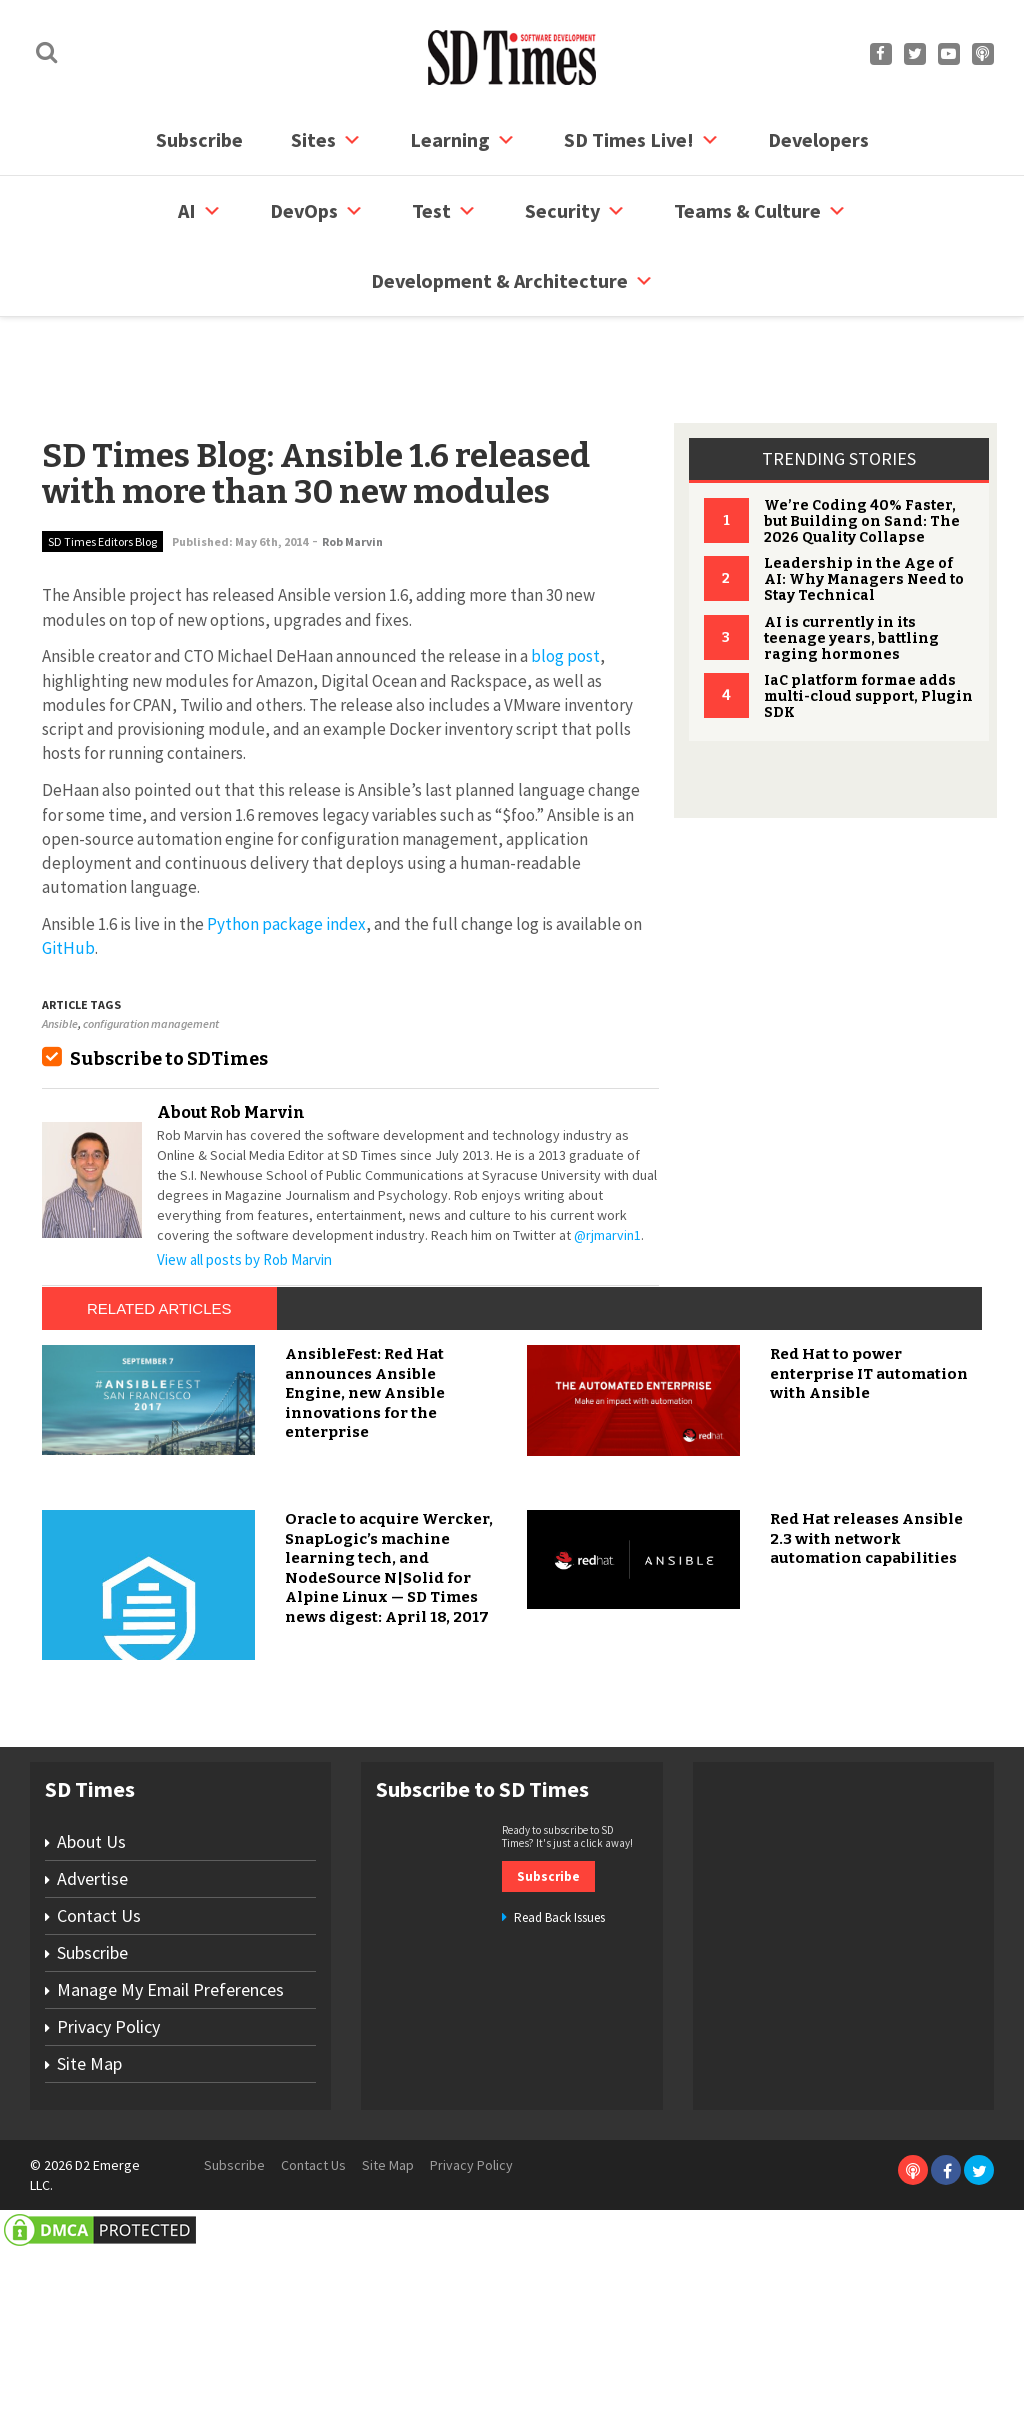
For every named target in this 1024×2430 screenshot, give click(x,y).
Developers (818, 139)
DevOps (317, 211)
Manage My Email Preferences (170, 2183)
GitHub (68, 872)
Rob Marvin (352, 465)
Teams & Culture (760, 211)
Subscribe (199, 139)
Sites (326, 140)
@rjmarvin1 (607, 1159)
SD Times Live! (642, 140)
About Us (91, 2035)
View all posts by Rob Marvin (244, 1183)
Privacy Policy (108, 2220)
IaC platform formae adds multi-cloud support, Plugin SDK (868, 620)
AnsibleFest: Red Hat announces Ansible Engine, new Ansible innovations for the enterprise (365, 1588)
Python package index (286, 848)
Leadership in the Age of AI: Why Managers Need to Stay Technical (864, 503)
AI (200, 211)
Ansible (60, 947)
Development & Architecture (512, 281)
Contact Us (99, 2109)
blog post (565, 580)
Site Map (89, 2257)
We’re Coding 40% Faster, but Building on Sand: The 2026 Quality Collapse (862, 445)
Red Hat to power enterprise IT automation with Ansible (869, 1568)
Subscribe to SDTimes (169, 983)
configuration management (151, 947)
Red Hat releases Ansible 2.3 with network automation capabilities (866, 1733)
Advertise (92, 2072)
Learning (463, 140)
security (575, 211)
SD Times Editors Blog (102, 465)
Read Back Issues (559, 2111)
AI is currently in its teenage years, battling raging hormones (851, 562)
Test (444, 211)
